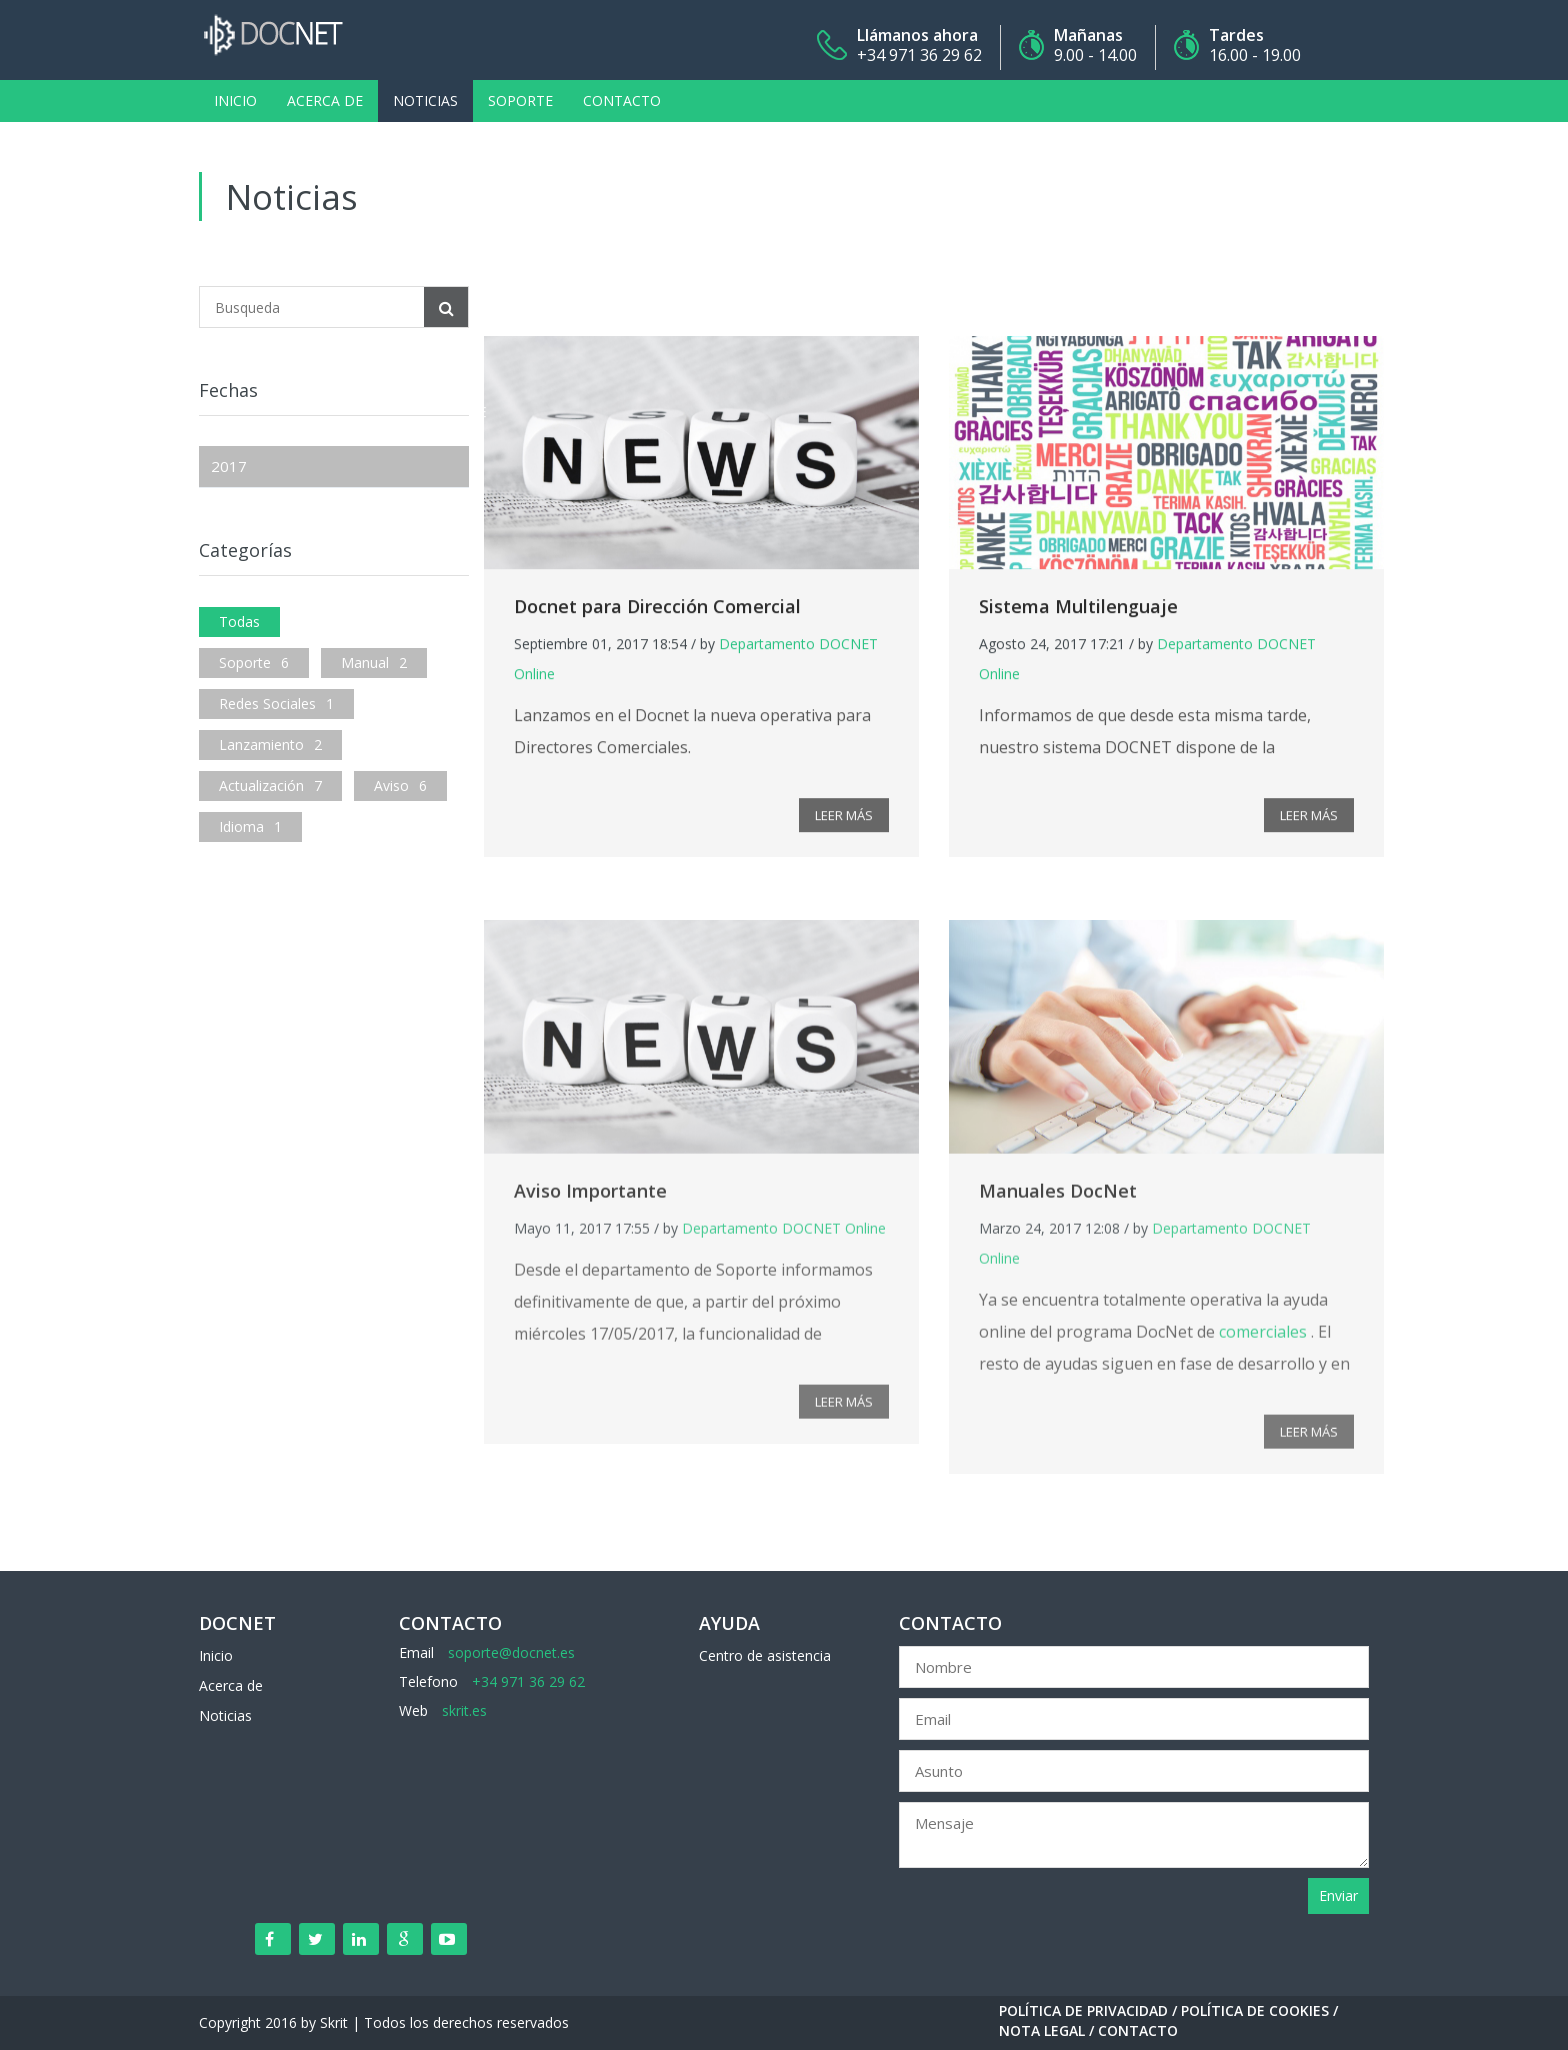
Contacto (622, 100)
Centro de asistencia (765, 1655)
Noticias (425, 100)
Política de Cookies (1255, 2010)
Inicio (235, 100)
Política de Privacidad (1083, 2010)
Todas (239, 621)
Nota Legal (1042, 2030)
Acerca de (325, 100)
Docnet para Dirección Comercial (657, 616)
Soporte (520, 100)
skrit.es (464, 1710)
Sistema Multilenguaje (1078, 616)
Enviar (1338, 1895)
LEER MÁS (844, 825)
